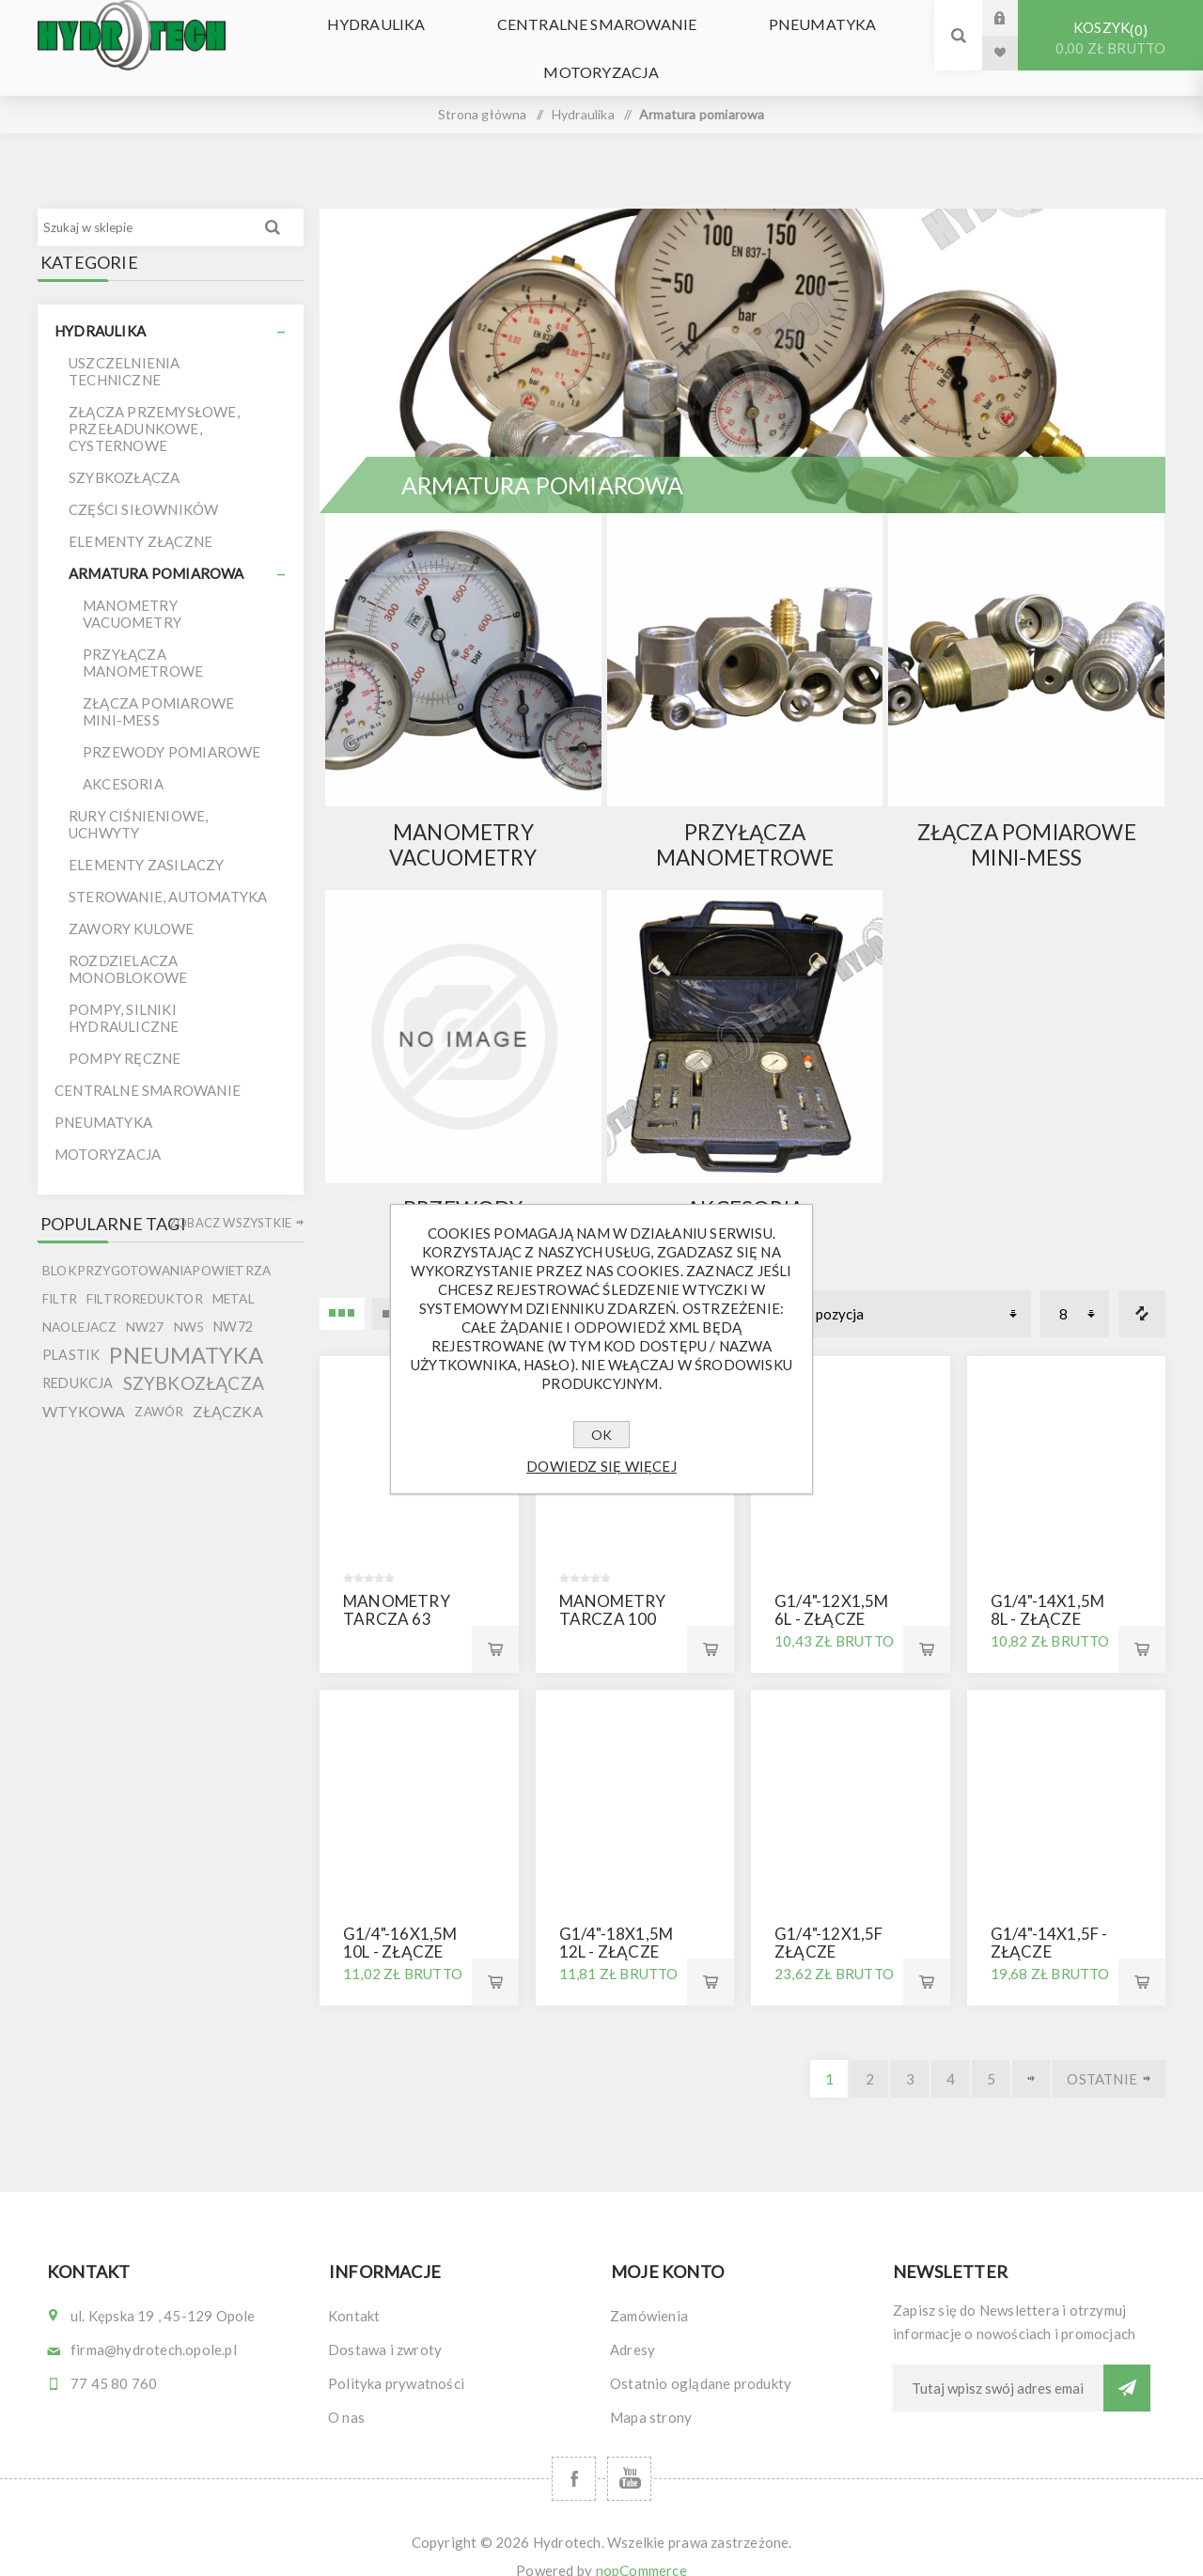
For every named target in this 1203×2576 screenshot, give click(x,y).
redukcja (78, 1358)
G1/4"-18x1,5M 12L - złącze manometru (616, 1926)
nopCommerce (641, 2545)
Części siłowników (143, 484)
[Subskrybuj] (998, 2362)
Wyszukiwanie (272, 202)
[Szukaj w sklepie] (144, 202)
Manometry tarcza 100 (612, 1584)
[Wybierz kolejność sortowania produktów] (914, 1288)
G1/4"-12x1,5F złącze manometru (828, 1926)
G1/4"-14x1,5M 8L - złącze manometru (1048, 1593)
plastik (71, 1329)
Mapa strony (651, 2391)
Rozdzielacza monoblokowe (128, 943)
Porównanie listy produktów (1141, 1288)
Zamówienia (649, 2290)
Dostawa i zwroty (385, 2324)
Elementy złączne (140, 515)
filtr (59, 1273)
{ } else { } (463, 634)
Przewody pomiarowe (463, 1196)
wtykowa (83, 1386)
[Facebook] (574, 2453)
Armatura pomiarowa (156, 547)
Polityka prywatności (396, 2358)
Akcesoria (745, 1183)
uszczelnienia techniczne (124, 346)
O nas (346, 2391)
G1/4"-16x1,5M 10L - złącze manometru (400, 1926)
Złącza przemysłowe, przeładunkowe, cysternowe (154, 403)
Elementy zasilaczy (147, 839)
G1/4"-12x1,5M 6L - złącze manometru (831, 1593)
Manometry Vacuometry (463, 819)
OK (601, 1435)
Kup (495, 1623)
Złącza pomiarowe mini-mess (1026, 819)
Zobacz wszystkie (230, 1197)
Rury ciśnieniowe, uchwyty (138, 799)
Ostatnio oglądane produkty (700, 2358)
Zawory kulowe (132, 903)
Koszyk (1110, 38)
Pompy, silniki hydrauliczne (124, 992)
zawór (158, 1386)
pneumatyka (186, 1329)
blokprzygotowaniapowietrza (156, 1245)
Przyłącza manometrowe (745, 819)
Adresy (632, 2324)
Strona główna (482, 89)
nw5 (189, 1301)
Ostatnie (1102, 2053)
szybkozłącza (193, 1357)
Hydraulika (393, 18)
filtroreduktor (144, 1273)
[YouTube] (629, 2453)
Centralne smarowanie (596, 18)
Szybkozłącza (124, 452)
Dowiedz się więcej (601, 1466)
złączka (227, 1386)
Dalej (1031, 2053)
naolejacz (79, 1301)
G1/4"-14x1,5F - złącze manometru (1049, 1926)
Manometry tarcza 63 (396, 1584)
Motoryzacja (601, 53)
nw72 (233, 1301)
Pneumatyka (804, 18)
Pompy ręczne (124, 1032)
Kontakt (354, 2290)
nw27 (145, 1301)
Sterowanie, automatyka (168, 871)
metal (233, 1273)
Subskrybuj (1126, 2362)
